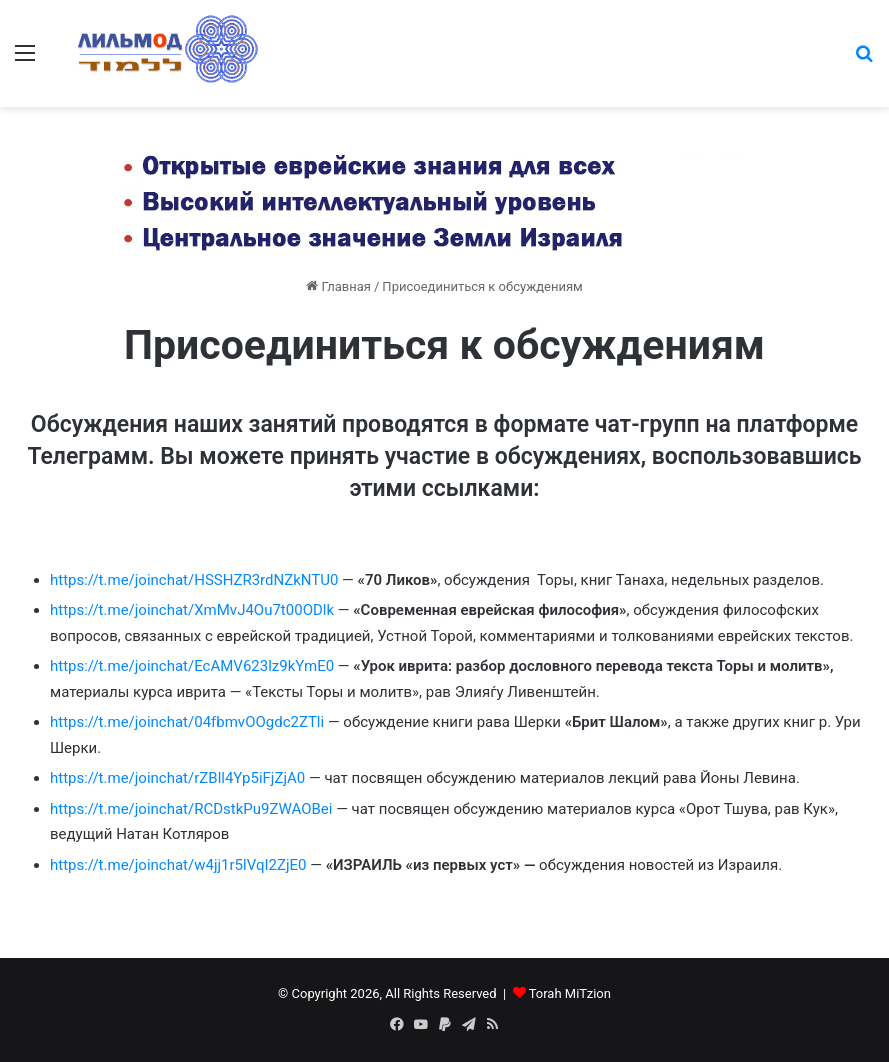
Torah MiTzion (570, 993)
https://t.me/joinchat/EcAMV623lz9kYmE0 (192, 666)
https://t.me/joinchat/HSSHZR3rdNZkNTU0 (194, 580)
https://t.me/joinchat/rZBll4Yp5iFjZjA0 (177, 778)
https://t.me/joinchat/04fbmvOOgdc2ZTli (187, 722)
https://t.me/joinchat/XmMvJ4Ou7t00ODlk (192, 610)
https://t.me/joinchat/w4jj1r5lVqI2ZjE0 (178, 865)
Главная (338, 286)
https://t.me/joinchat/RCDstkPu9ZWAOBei (191, 809)
